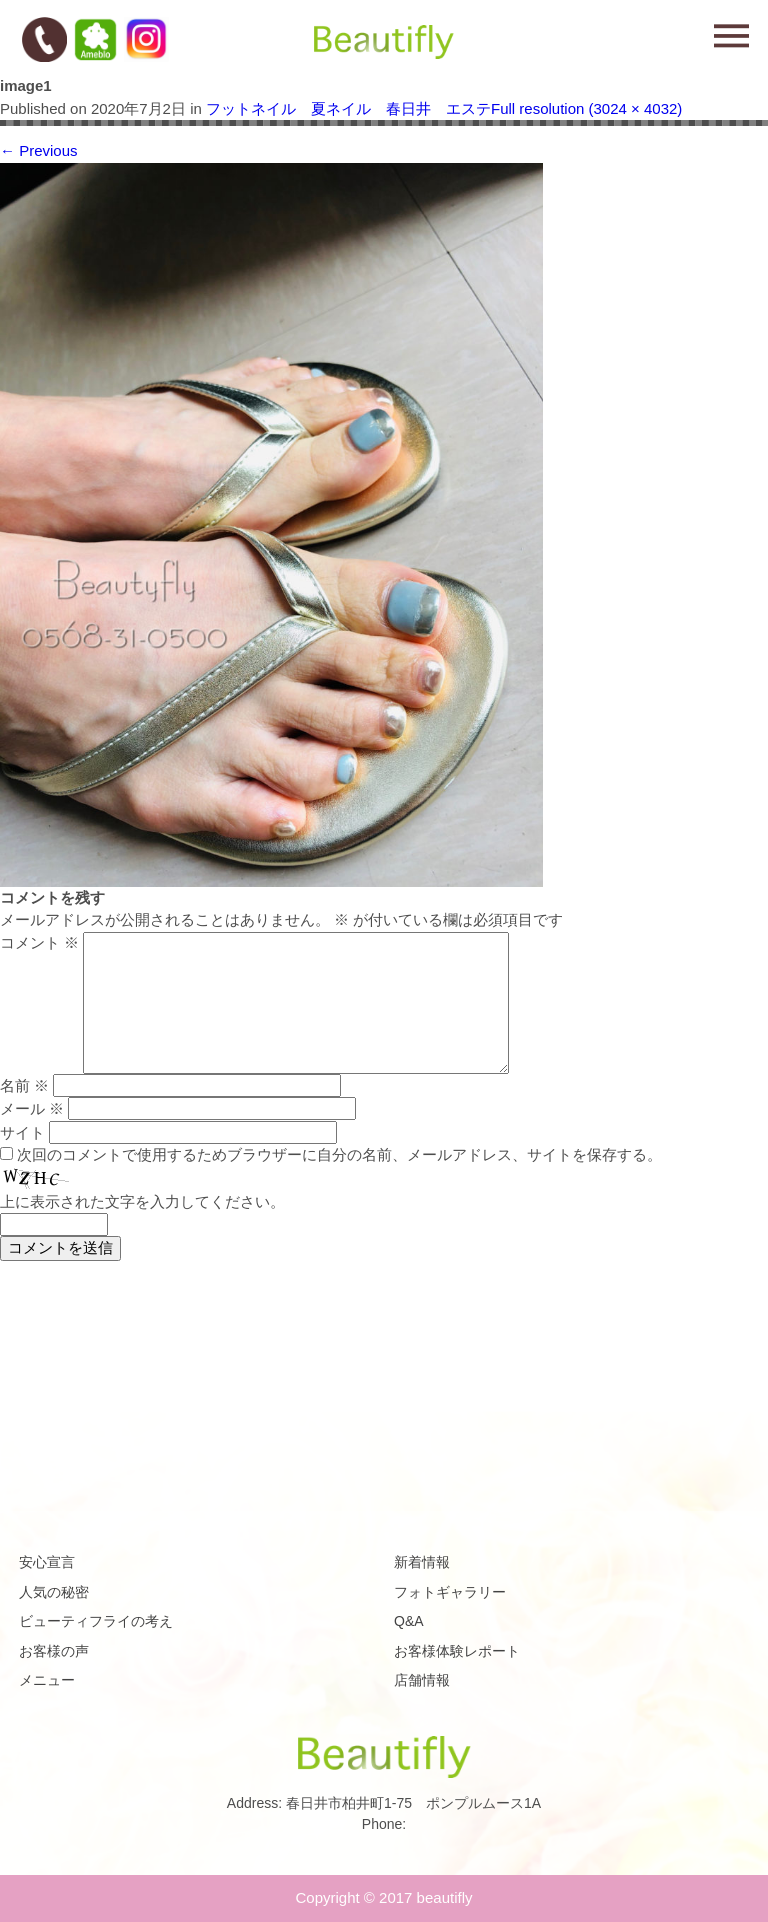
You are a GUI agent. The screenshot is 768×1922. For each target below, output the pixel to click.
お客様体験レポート (457, 1651)
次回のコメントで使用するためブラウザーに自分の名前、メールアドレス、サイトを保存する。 (339, 1154)
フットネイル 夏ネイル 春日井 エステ (348, 108)
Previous (39, 150)
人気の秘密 (54, 1592)
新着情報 (422, 1562)
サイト (22, 1132)
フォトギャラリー (450, 1592)
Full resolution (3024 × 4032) (586, 108)
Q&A (409, 1621)
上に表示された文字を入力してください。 (142, 1201)
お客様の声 (54, 1651)
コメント (39, 942)
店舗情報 (422, 1680)
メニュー (47, 1680)
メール (32, 1108)
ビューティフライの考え (96, 1621)
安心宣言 (47, 1562)
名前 (24, 1085)
